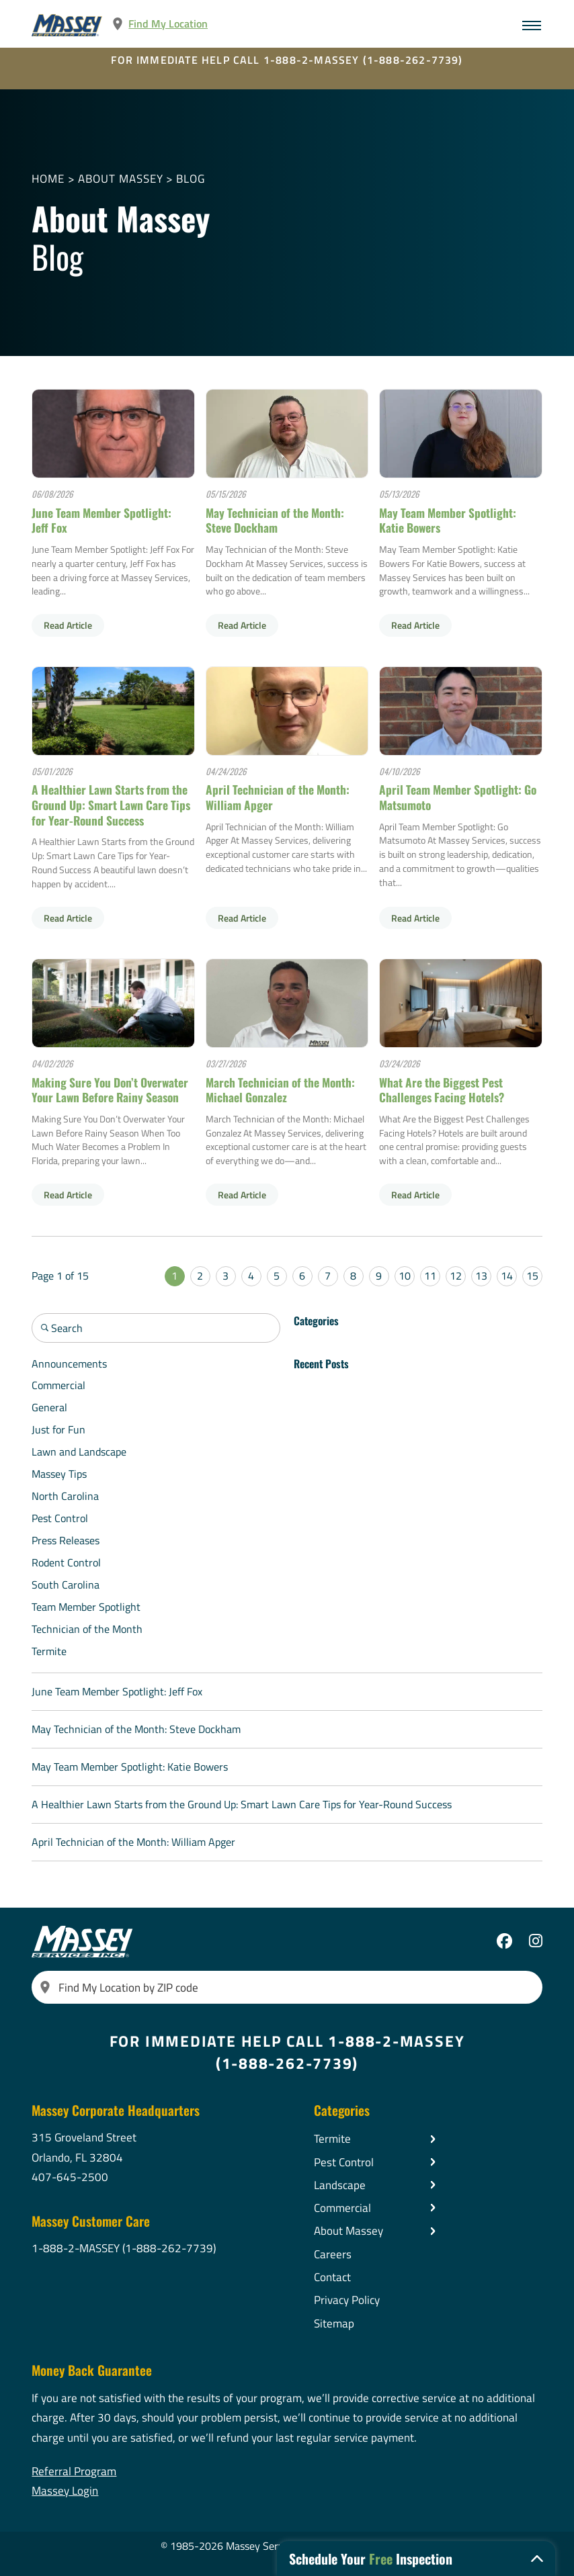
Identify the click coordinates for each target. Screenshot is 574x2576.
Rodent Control (66, 1562)
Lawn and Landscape (79, 1452)
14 (507, 1276)
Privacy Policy (347, 2300)
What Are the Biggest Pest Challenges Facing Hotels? (441, 1089)
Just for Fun (58, 1429)
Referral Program (74, 2471)
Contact (332, 2277)
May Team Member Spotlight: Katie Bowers (447, 520)
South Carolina (65, 1584)
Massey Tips (59, 1474)
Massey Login (65, 2490)
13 (481, 1276)
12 (456, 1276)
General (49, 1407)
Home (48, 178)
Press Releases (65, 1540)
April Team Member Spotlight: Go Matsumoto (457, 797)
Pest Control (60, 1518)
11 (430, 1276)
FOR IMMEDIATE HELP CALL (286, 59)
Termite (49, 1651)
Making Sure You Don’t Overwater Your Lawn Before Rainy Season (110, 1089)
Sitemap (334, 2323)
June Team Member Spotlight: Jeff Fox (101, 520)
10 (405, 1276)
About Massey (120, 178)
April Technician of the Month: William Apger (278, 797)
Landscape (340, 2185)
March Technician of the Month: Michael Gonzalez (280, 1089)
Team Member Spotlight (86, 1607)
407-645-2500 (70, 2177)
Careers (333, 2254)
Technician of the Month (87, 1629)
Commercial (58, 1385)
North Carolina (65, 1496)
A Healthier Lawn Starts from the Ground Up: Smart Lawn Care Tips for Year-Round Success (111, 804)
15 (532, 1276)
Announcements (69, 1364)
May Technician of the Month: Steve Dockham (275, 520)
